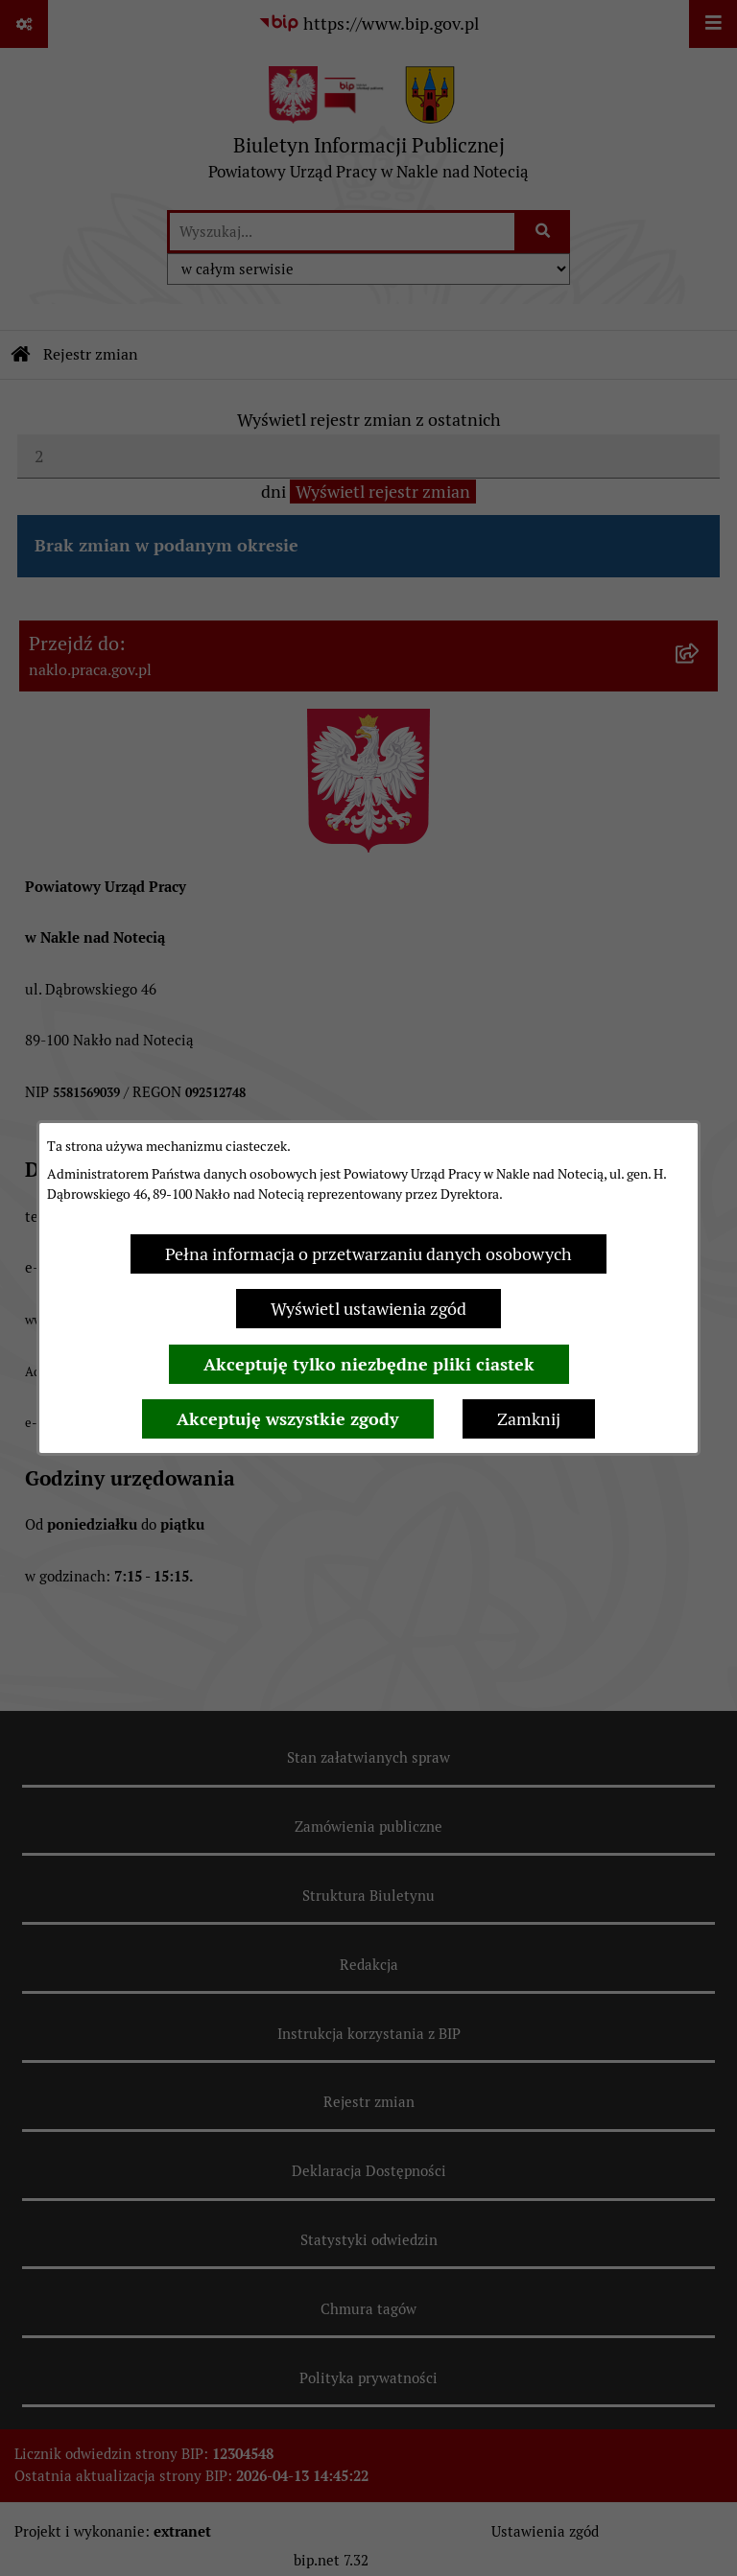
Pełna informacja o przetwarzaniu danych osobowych (368, 1254)
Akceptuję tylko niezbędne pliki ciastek (369, 1364)
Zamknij (528, 1419)
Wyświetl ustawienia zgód (368, 1309)
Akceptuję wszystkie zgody (288, 1419)
